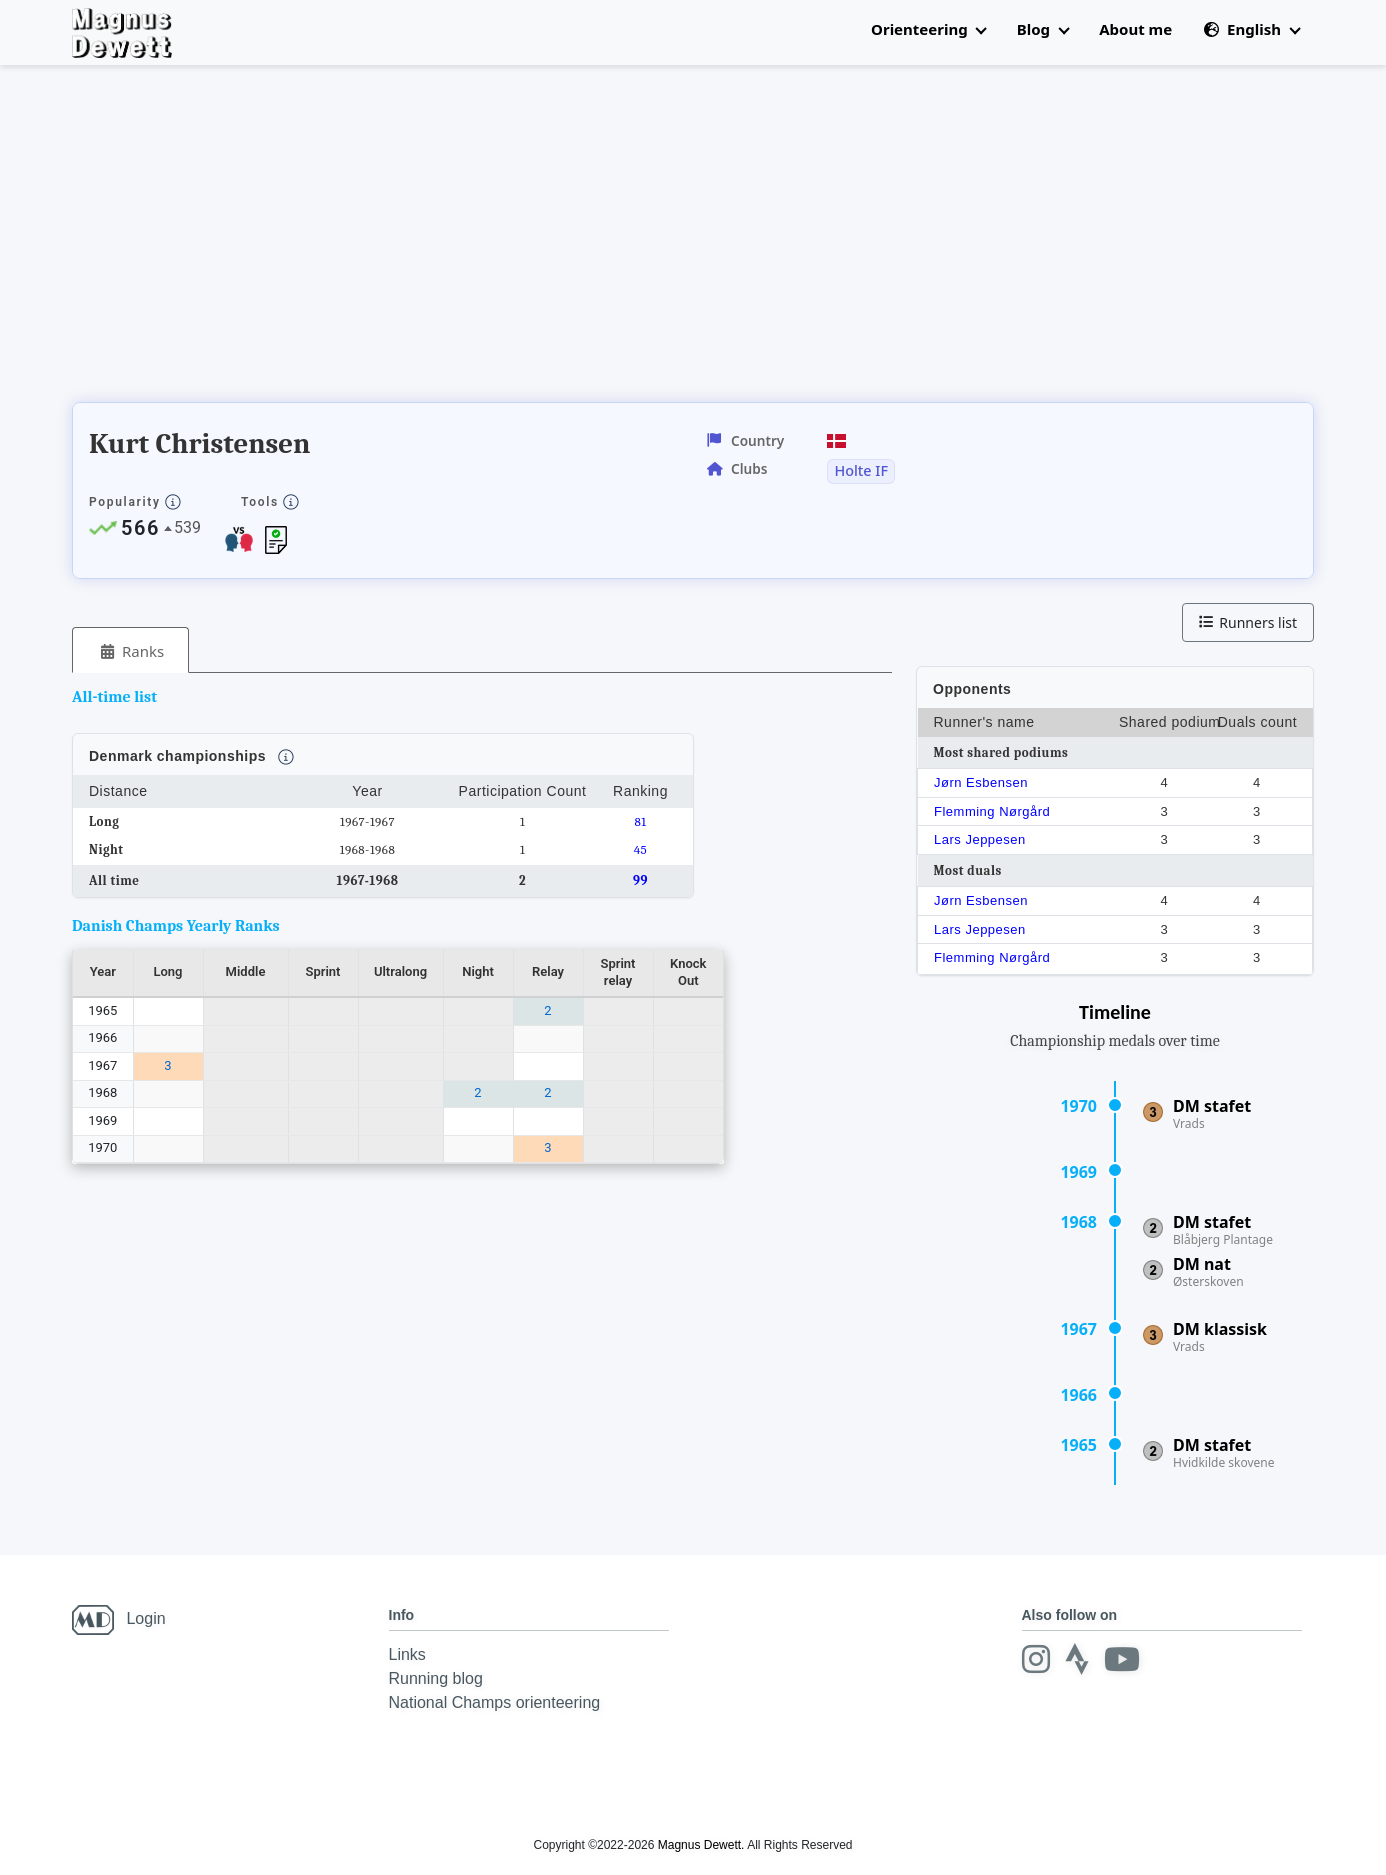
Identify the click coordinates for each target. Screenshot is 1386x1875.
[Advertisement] (436, 240)
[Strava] (1077, 1659)
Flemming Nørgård (992, 811)
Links (407, 1654)
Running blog (436, 1678)
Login (145, 1618)
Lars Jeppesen (980, 839)
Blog (1043, 29)
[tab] (130, 650)
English (1251, 29)
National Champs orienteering (495, 1702)
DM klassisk (1220, 1329)
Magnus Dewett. (701, 1845)
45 (641, 849)
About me (1135, 29)
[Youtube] (1122, 1659)
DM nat (1202, 1264)
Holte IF (861, 471)
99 (640, 880)
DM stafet (1212, 1106)
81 (640, 821)
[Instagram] (1036, 1659)
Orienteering (928, 29)
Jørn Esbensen (981, 782)
